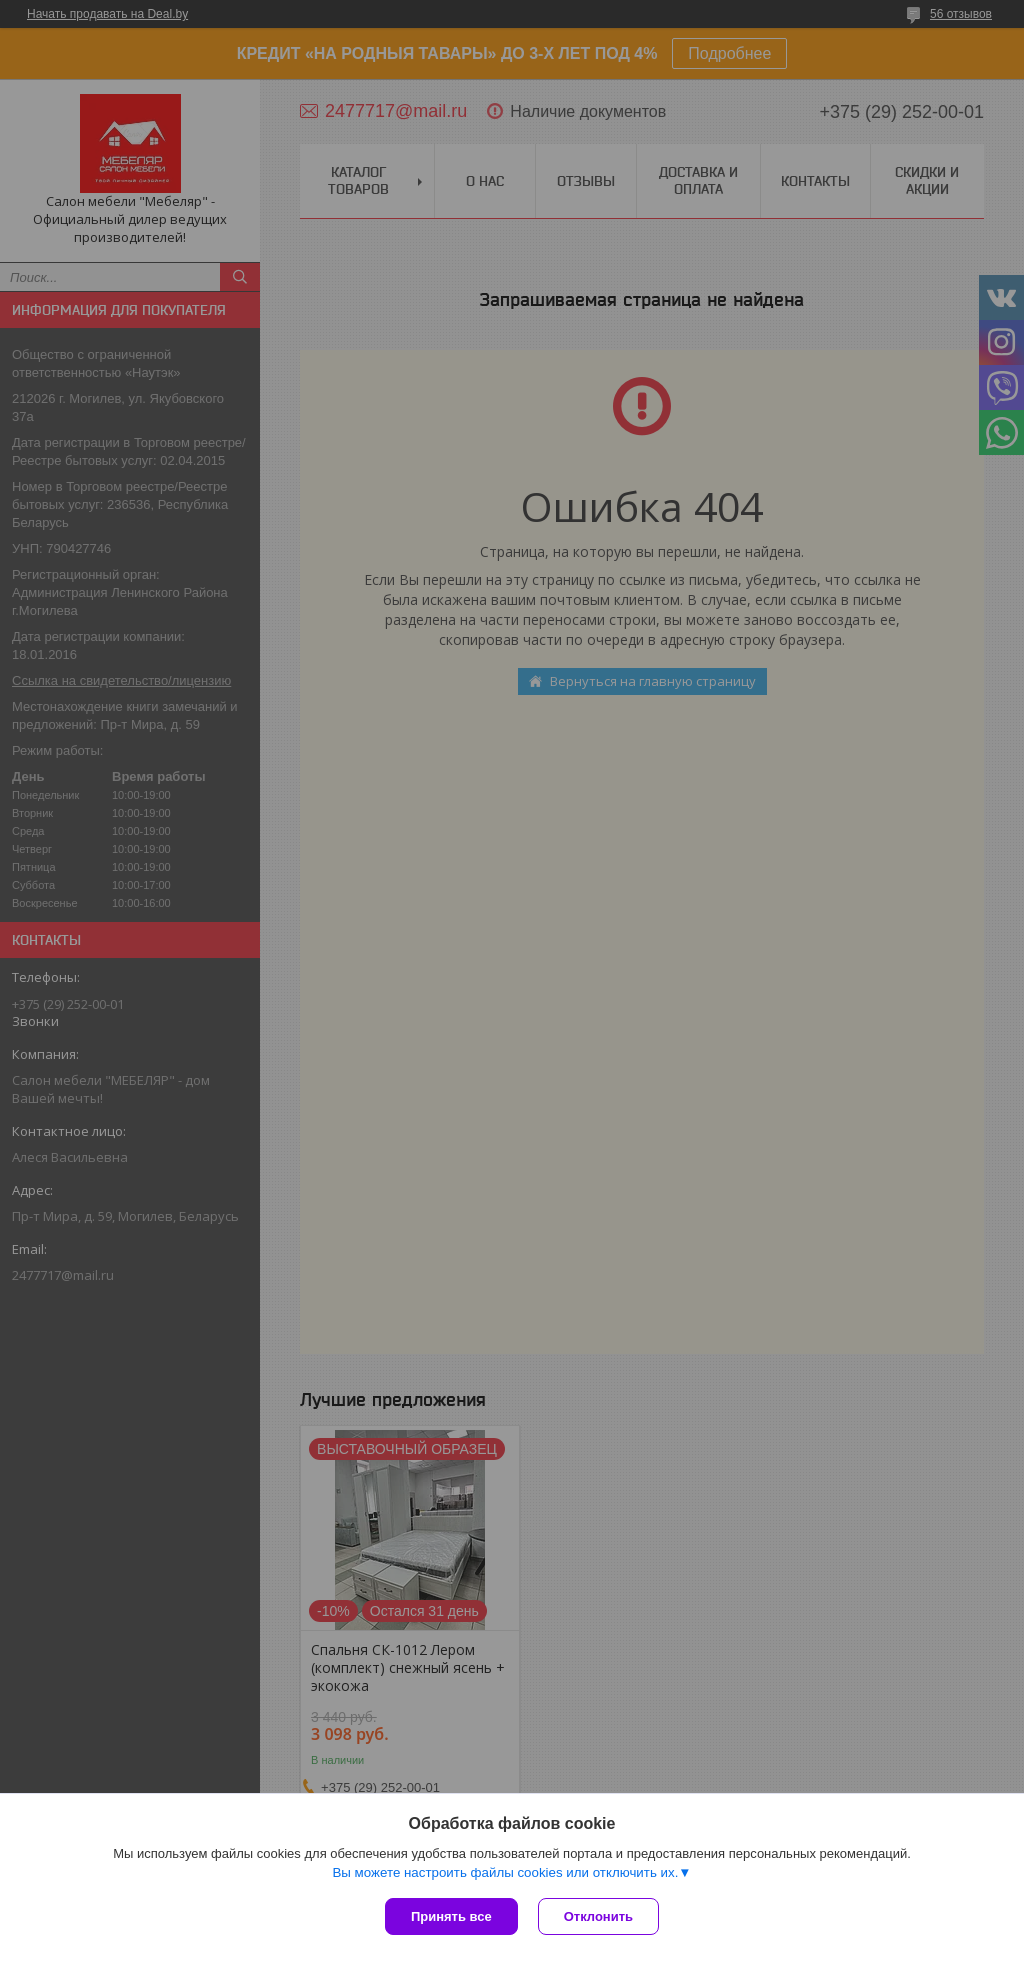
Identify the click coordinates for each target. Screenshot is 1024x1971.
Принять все (451, 1916)
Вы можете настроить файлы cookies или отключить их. (505, 1872)
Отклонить (598, 1916)
